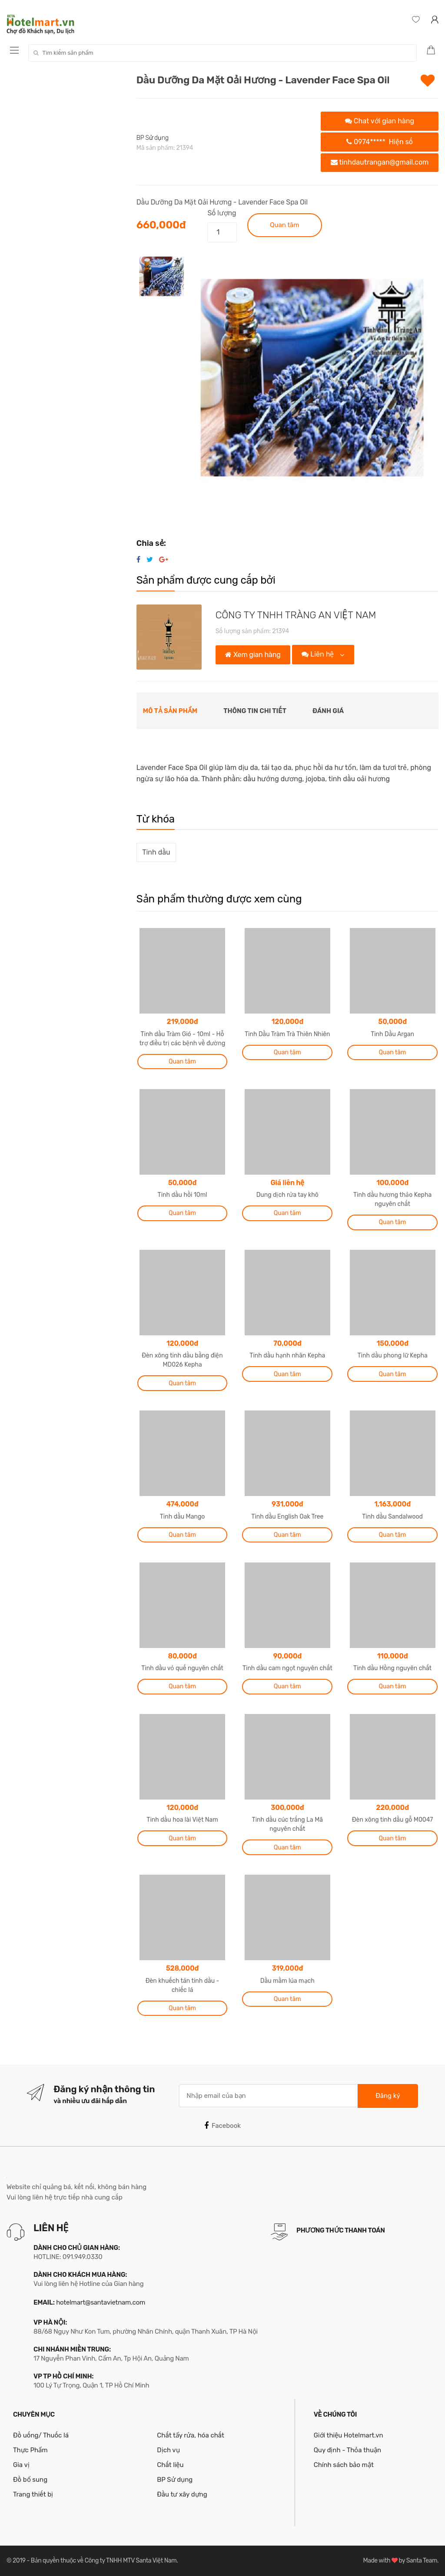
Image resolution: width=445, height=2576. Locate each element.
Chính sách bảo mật (344, 2465)
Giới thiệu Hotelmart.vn (348, 2435)
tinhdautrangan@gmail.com (380, 162)
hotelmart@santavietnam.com (100, 2302)
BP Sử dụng (152, 138)
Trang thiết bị (33, 2494)
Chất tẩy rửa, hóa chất (190, 2435)
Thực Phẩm (30, 2450)
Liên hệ (318, 654)
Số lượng (221, 213)
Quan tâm (284, 225)
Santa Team (421, 2560)
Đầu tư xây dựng (182, 2494)
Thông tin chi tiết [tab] (254, 711)
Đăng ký (387, 2096)
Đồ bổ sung (30, 2480)
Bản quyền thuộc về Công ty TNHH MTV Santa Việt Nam (103, 2560)
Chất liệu (170, 2465)
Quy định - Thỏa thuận (347, 2450)
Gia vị (21, 2465)
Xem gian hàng (252, 655)
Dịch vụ (168, 2450)
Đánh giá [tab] (328, 711)
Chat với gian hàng (379, 121)
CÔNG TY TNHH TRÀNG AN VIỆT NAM (296, 615)
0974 (379, 142)
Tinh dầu (156, 852)
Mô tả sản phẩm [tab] (170, 711)
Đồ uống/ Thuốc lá (41, 2435)
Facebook (222, 2126)
